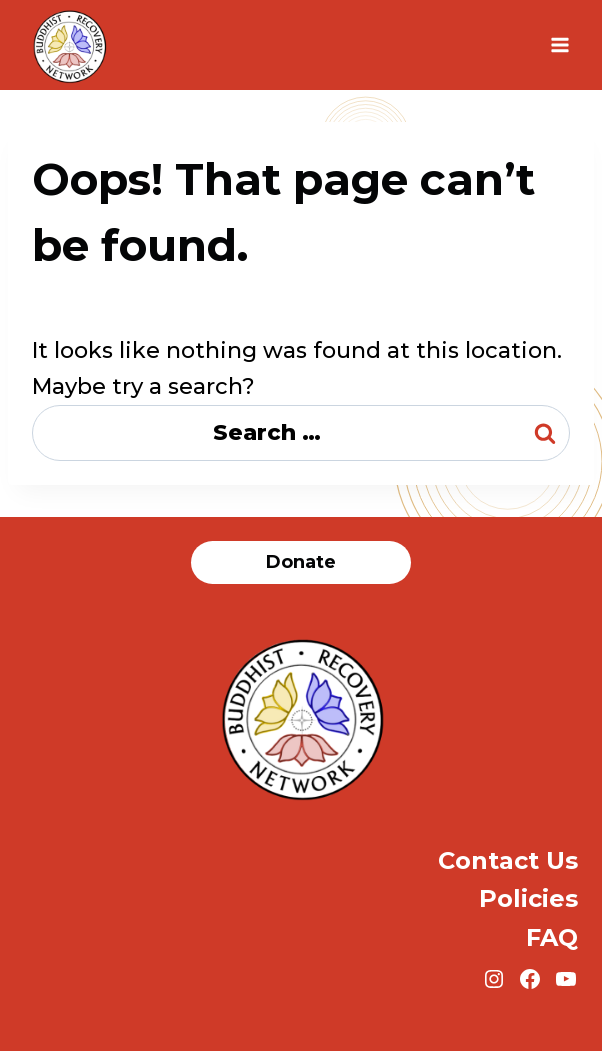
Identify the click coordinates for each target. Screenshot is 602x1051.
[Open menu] (559, 44)
